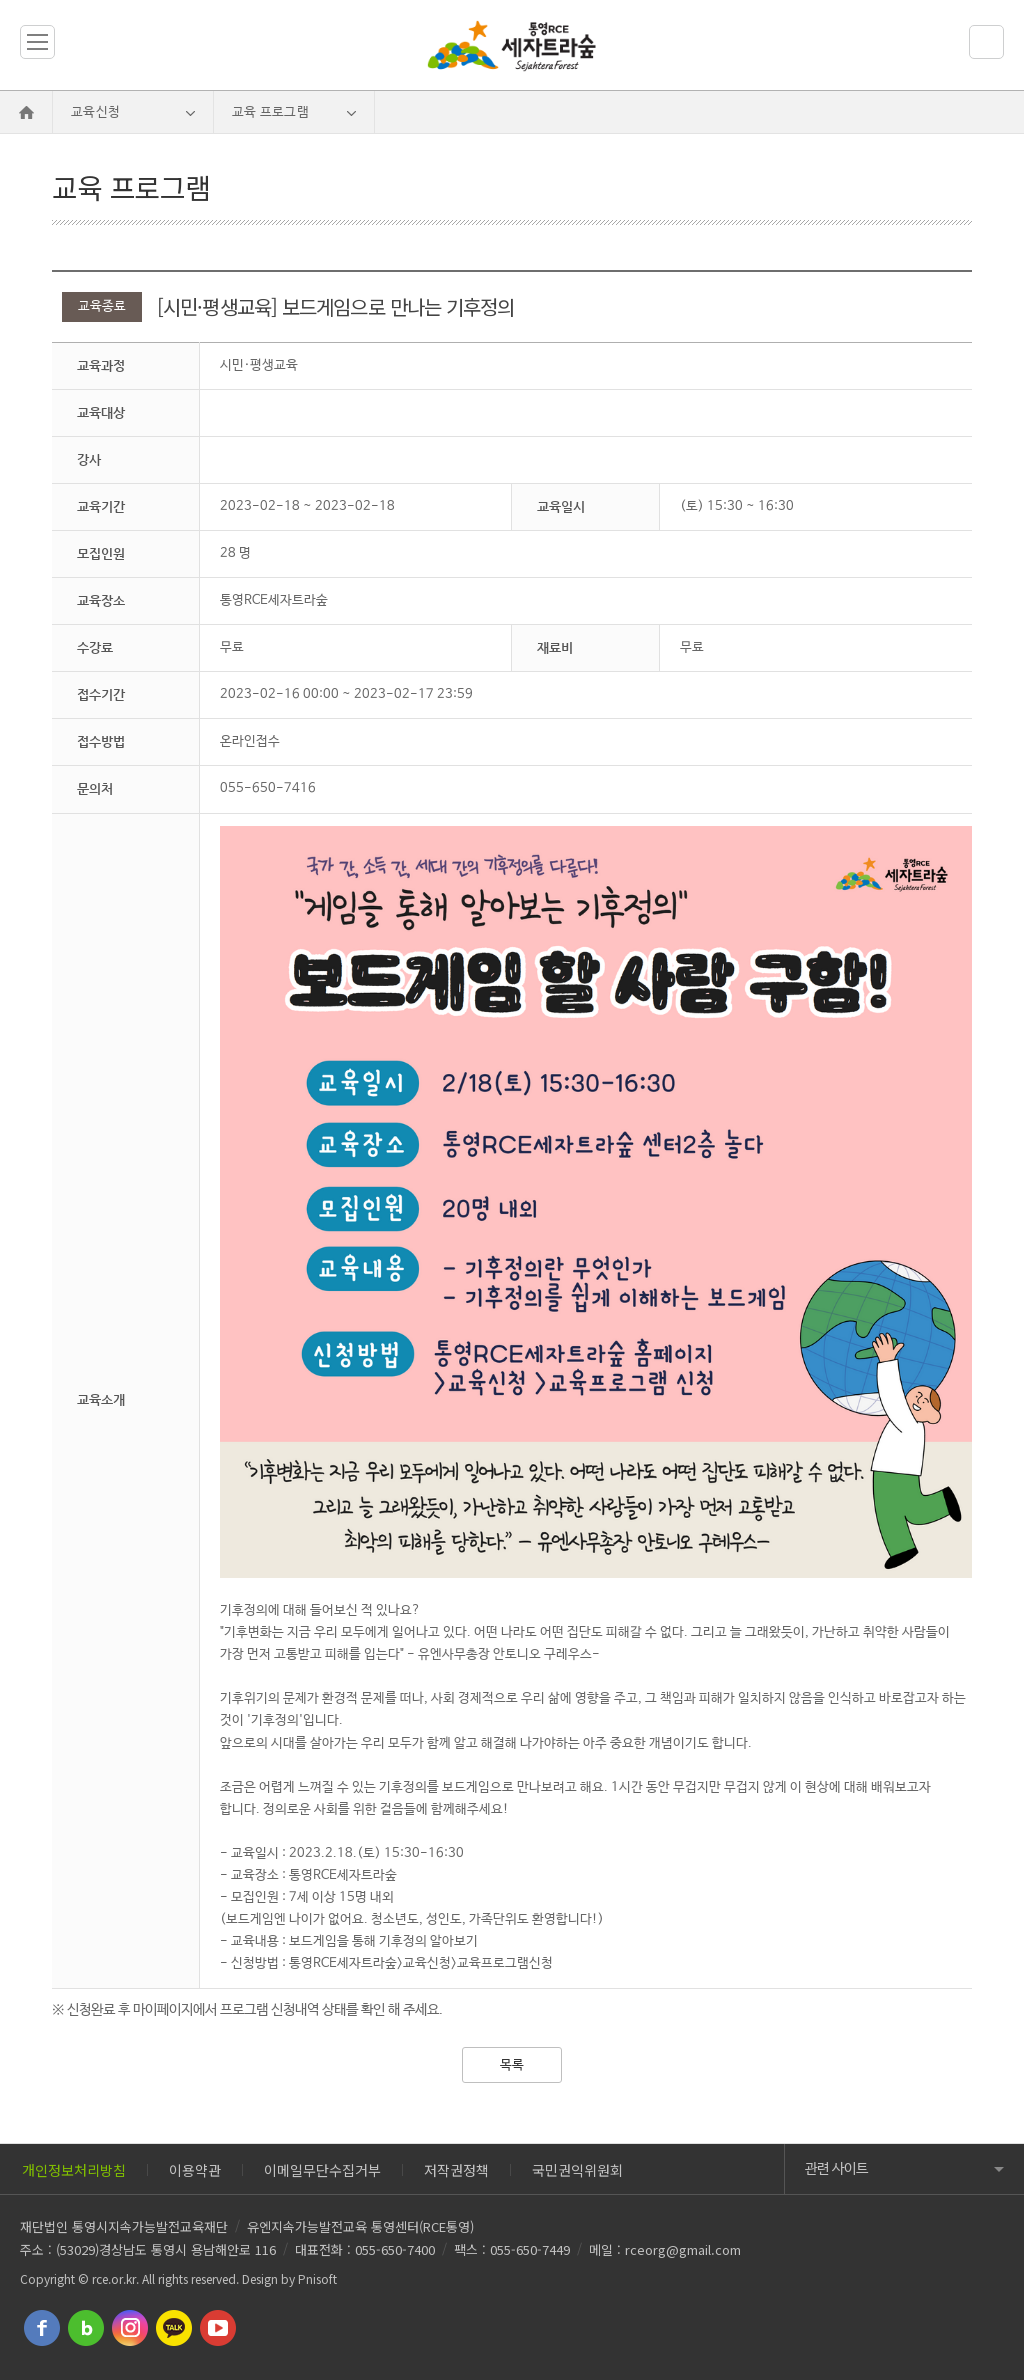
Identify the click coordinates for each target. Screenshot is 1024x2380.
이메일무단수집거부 (322, 2170)
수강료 (95, 647)
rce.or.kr (114, 2278)
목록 (512, 2065)
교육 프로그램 (270, 112)
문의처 (95, 788)
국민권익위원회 (577, 2170)
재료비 (555, 647)
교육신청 (95, 112)
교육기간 (101, 506)
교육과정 (101, 365)
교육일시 (561, 506)
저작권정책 (456, 2170)
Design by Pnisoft (289, 2278)
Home (26, 112)
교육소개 (101, 1399)
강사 (89, 459)
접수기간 (101, 694)
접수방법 (101, 741)
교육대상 (101, 412)
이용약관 (195, 2170)
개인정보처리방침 (74, 2170)
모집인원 (101, 553)
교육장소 (101, 600)
